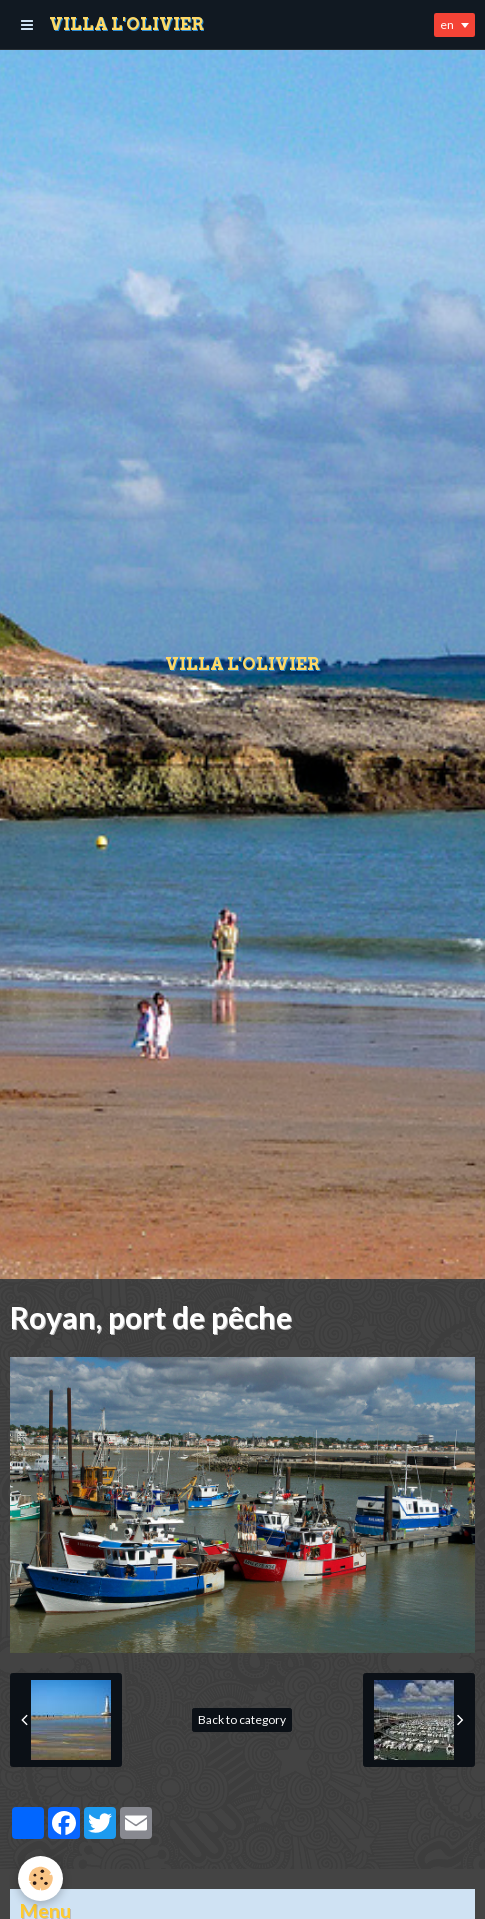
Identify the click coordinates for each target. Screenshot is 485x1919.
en (447, 24)
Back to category (242, 1719)
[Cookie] (40, 1878)
